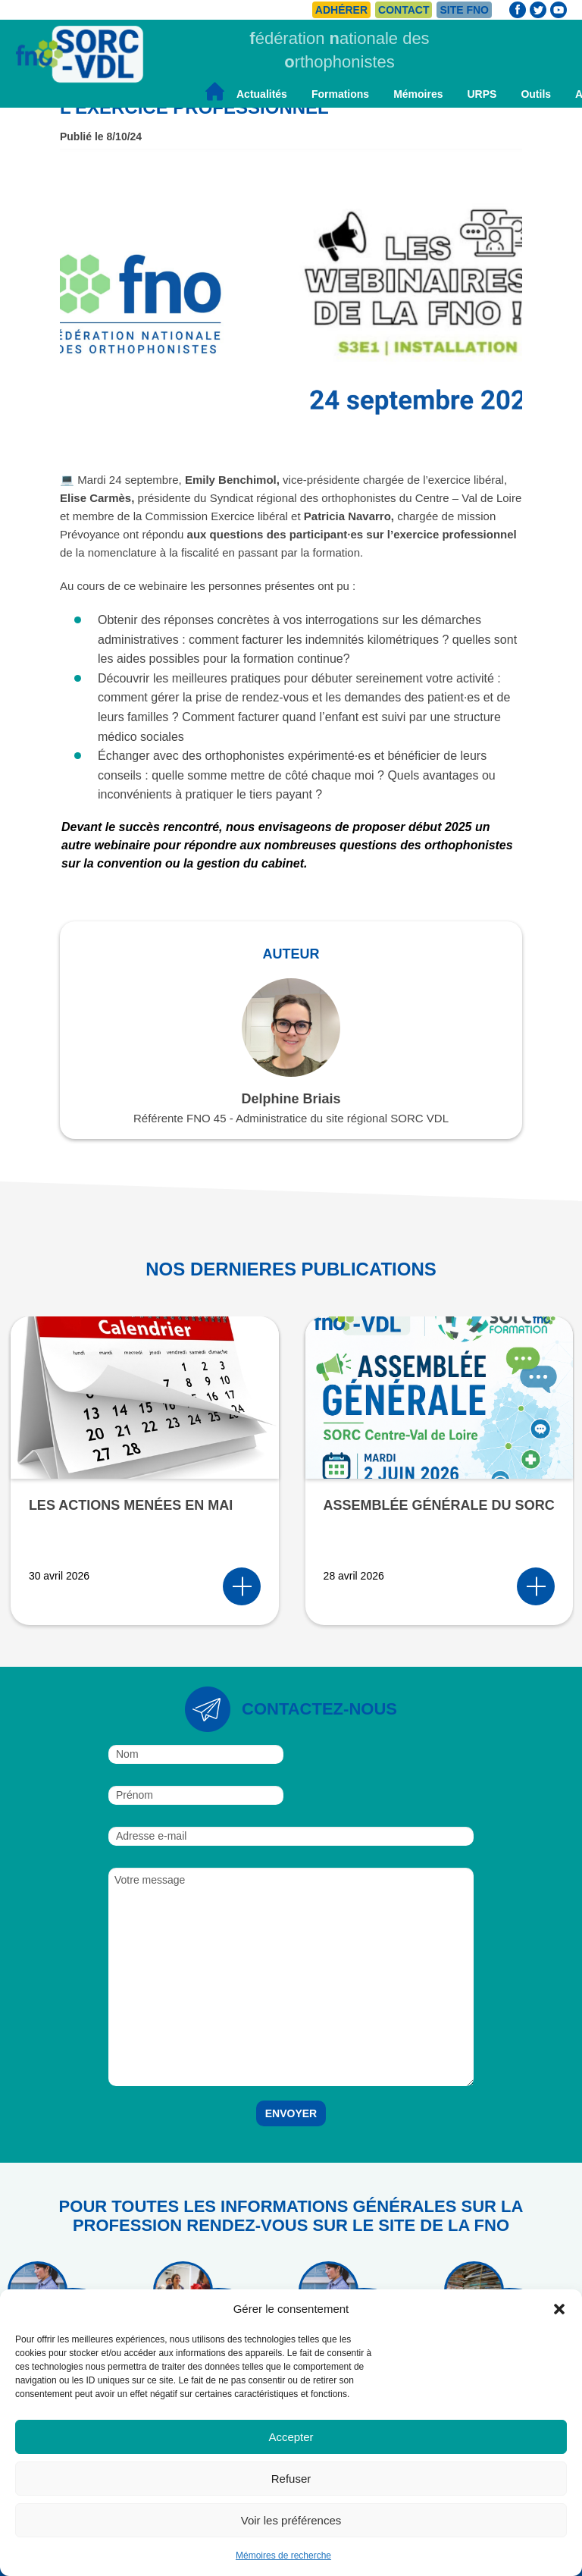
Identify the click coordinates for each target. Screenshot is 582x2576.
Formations (340, 94)
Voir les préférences (291, 2520)
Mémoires (418, 94)
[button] (559, 2309)
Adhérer (341, 10)
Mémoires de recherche (283, 2555)
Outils (536, 94)
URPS (482, 94)
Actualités (261, 94)
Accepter (290, 2436)
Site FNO (464, 10)
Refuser (291, 2478)
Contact (403, 10)
